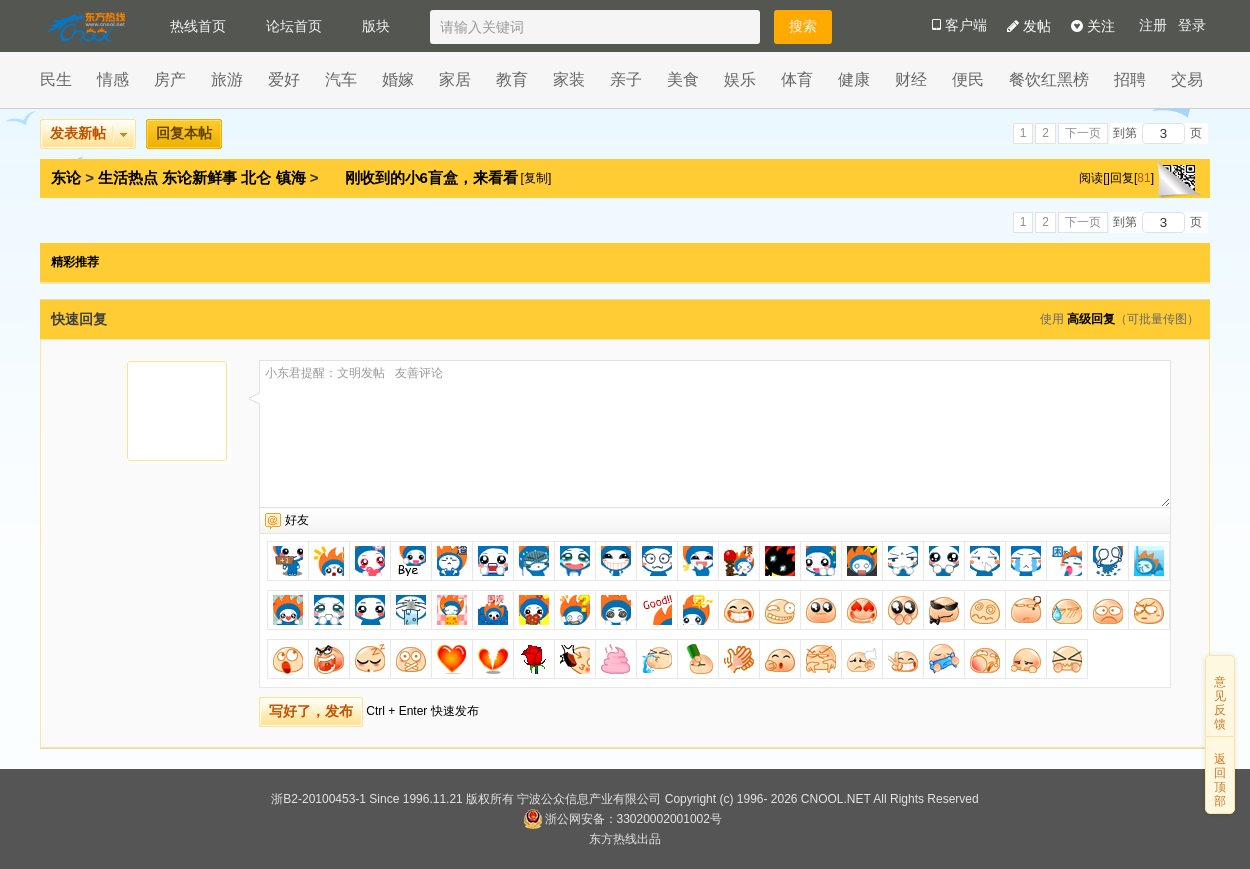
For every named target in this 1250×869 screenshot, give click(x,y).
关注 (1093, 26)
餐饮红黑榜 (1049, 79)
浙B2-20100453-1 (318, 799)
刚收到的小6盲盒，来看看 (434, 177)
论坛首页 (294, 26)
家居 (455, 79)
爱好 (284, 79)
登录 (1192, 25)
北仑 (256, 177)
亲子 (626, 79)
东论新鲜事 (199, 177)
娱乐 (740, 79)
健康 (854, 79)
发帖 (1029, 26)
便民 (968, 79)
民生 (56, 79)
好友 (297, 520)
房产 (170, 79)
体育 (797, 79)
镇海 (291, 177)
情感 (113, 79)
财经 (911, 79)
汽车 (341, 79)
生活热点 (128, 177)
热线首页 (198, 26)
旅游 (227, 79)
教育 (512, 79)
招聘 (1130, 79)
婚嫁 (398, 79)
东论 (66, 177)
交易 (1187, 79)
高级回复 (1091, 319)
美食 (683, 79)
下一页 (1083, 133)
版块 (376, 26)
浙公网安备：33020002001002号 (622, 819)
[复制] (536, 178)
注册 (1153, 25)
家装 (569, 79)
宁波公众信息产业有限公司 (589, 799)
